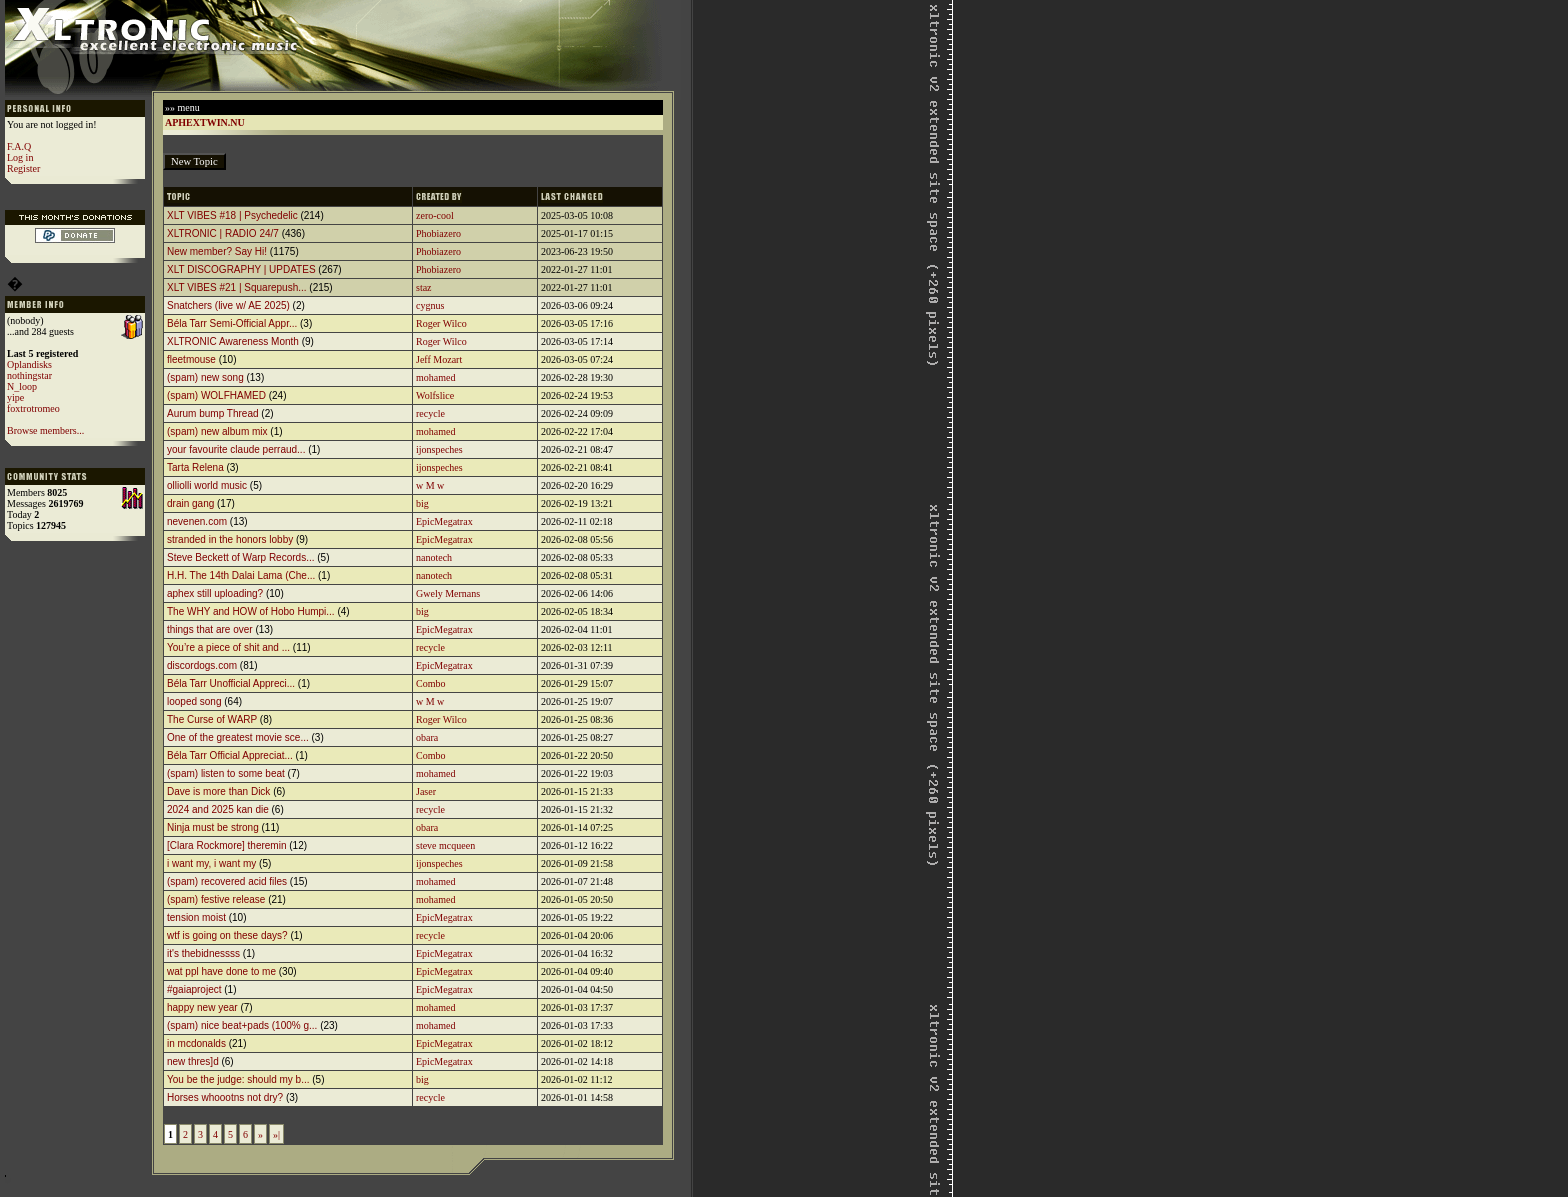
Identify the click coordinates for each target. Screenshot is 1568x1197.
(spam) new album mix (217, 431)
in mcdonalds (196, 1043)
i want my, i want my (211, 863)
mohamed (435, 377)
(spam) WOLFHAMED (216, 395)
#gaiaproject (194, 989)
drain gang (190, 503)
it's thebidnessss (203, 953)
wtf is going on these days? (227, 935)
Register (23, 168)
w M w (430, 485)
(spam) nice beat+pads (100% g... (242, 1025)
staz (424, 287)
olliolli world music (207, 485)
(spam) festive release (216, 899)
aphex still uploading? (215, 593)
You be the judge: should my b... (238, 1079)
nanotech (434, 557)
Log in (20, 157)
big (422, 503)
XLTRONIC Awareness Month (233, 341)
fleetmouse (191, 359)
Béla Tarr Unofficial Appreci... (231, 683)
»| (276, 1134)
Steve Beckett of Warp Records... (240, 557)
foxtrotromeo (33, 408)
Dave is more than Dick (218, 791)
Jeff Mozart (439, 359)
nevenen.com (197, 521)
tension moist (196, 917)
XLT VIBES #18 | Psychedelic (232, 215)
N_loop (22, 386)
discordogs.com (202, 665)
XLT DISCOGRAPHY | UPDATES (241, 269)
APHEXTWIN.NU (205, 122)
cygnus (430, 305)
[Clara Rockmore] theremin (226, 845)
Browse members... (45, 430)
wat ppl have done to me (221, 971)
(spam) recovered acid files (227, 881)
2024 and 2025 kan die (218, 809)
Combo (430, 683)
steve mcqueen (445, 845)
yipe (15, 397)
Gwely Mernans (448, 593)
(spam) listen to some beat (226, 773)
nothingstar (29, 375)
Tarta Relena (195, 467)
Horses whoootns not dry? (225, 1097)
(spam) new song (205, 377)
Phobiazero (438, 233)
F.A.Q (19, 146)
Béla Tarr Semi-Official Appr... (232, 323)
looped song (194, 701)
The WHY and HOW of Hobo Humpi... (251, 611)
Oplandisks (29, 364)
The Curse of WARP (212, 719)
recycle (430, 413)
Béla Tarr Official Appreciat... (230, 755)
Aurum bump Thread (213, 413)
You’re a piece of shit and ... (228, 647)
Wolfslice (435, 395)
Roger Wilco (441, 323)
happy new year (202, 1007)
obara (427, 737)
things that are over (210, 629)
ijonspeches (439, 449)
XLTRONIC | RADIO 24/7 (223, 233)
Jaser (426, 791)
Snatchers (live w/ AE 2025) (228, 305)
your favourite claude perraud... (236, 449)
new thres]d (193, 1061)
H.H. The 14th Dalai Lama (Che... (241, 575)
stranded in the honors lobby (230, 539)
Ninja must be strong (213, 827)
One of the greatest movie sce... (238, 737)
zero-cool (435, 215)
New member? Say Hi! (217, 251)
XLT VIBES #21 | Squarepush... (237, 287)
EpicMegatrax (444, 521)
